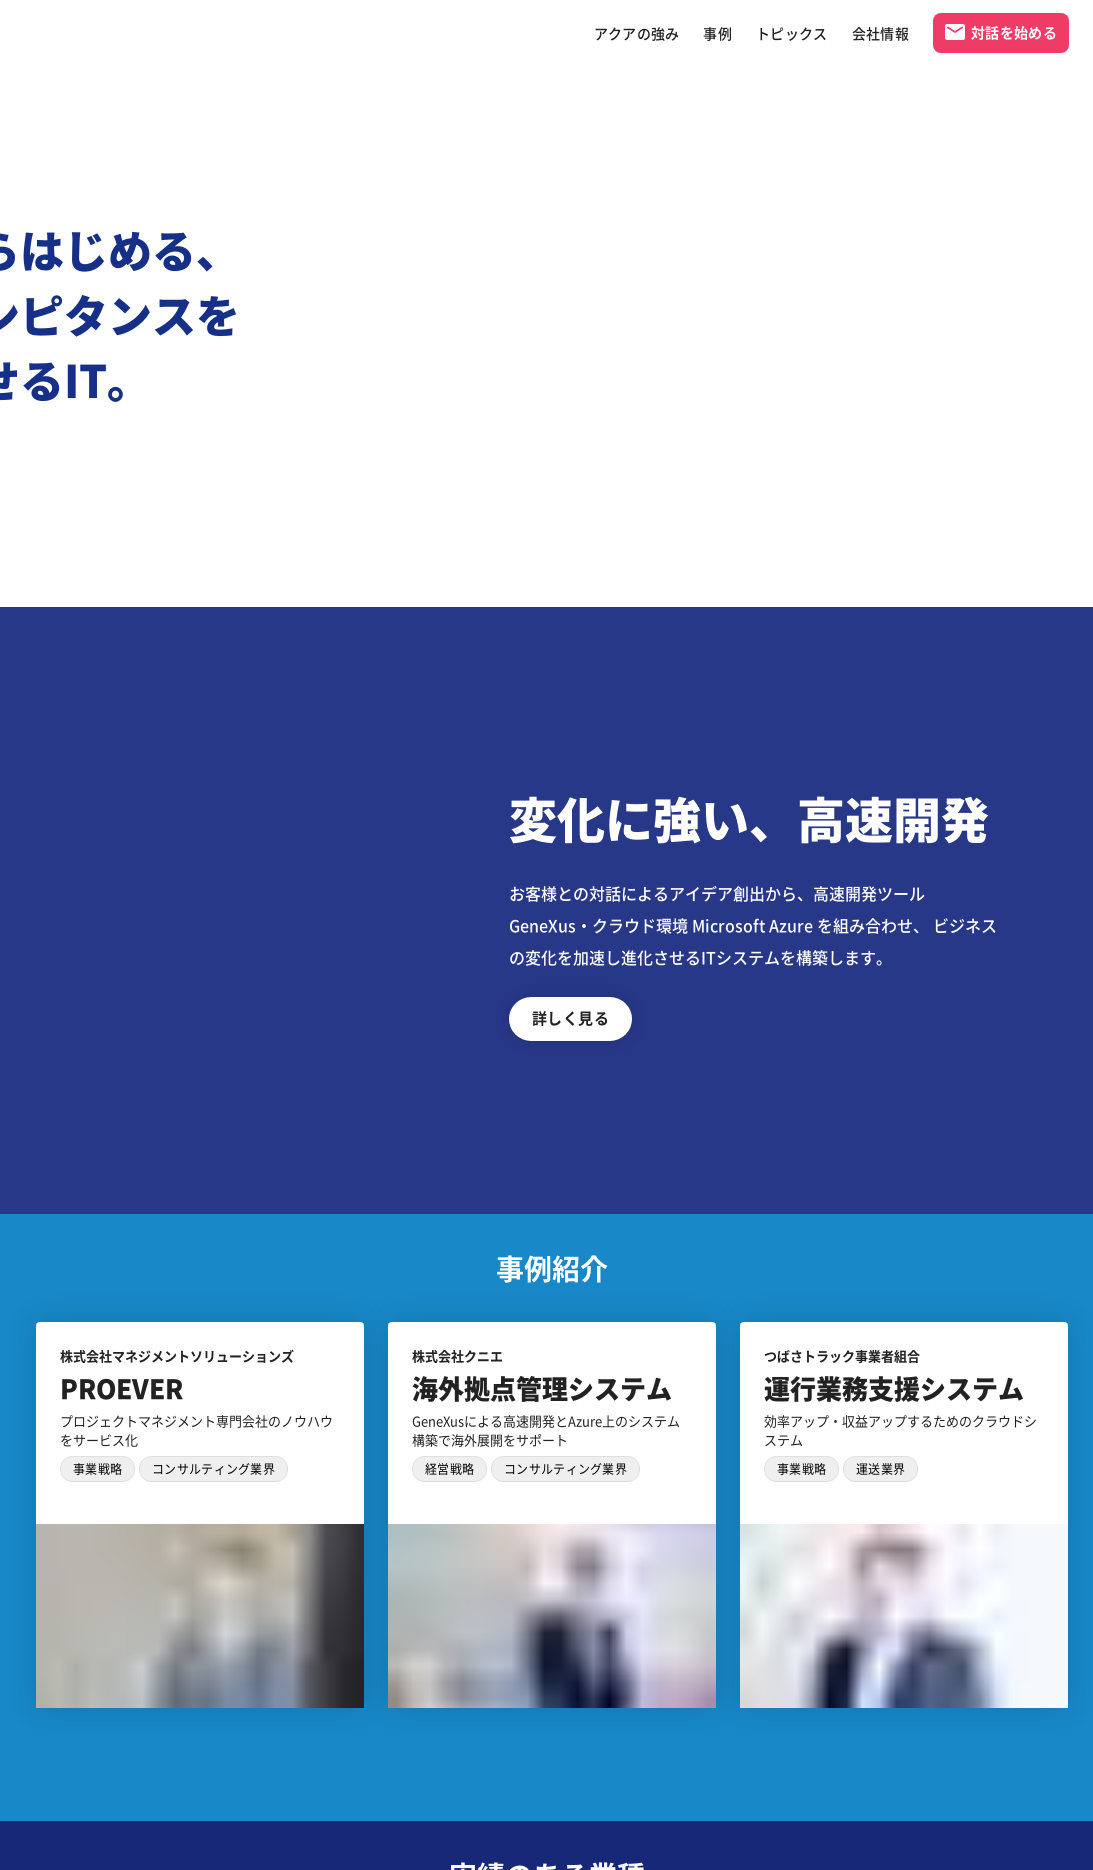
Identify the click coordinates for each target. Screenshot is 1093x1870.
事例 (717, 33)
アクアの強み (637, 33)
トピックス (792, 33)
